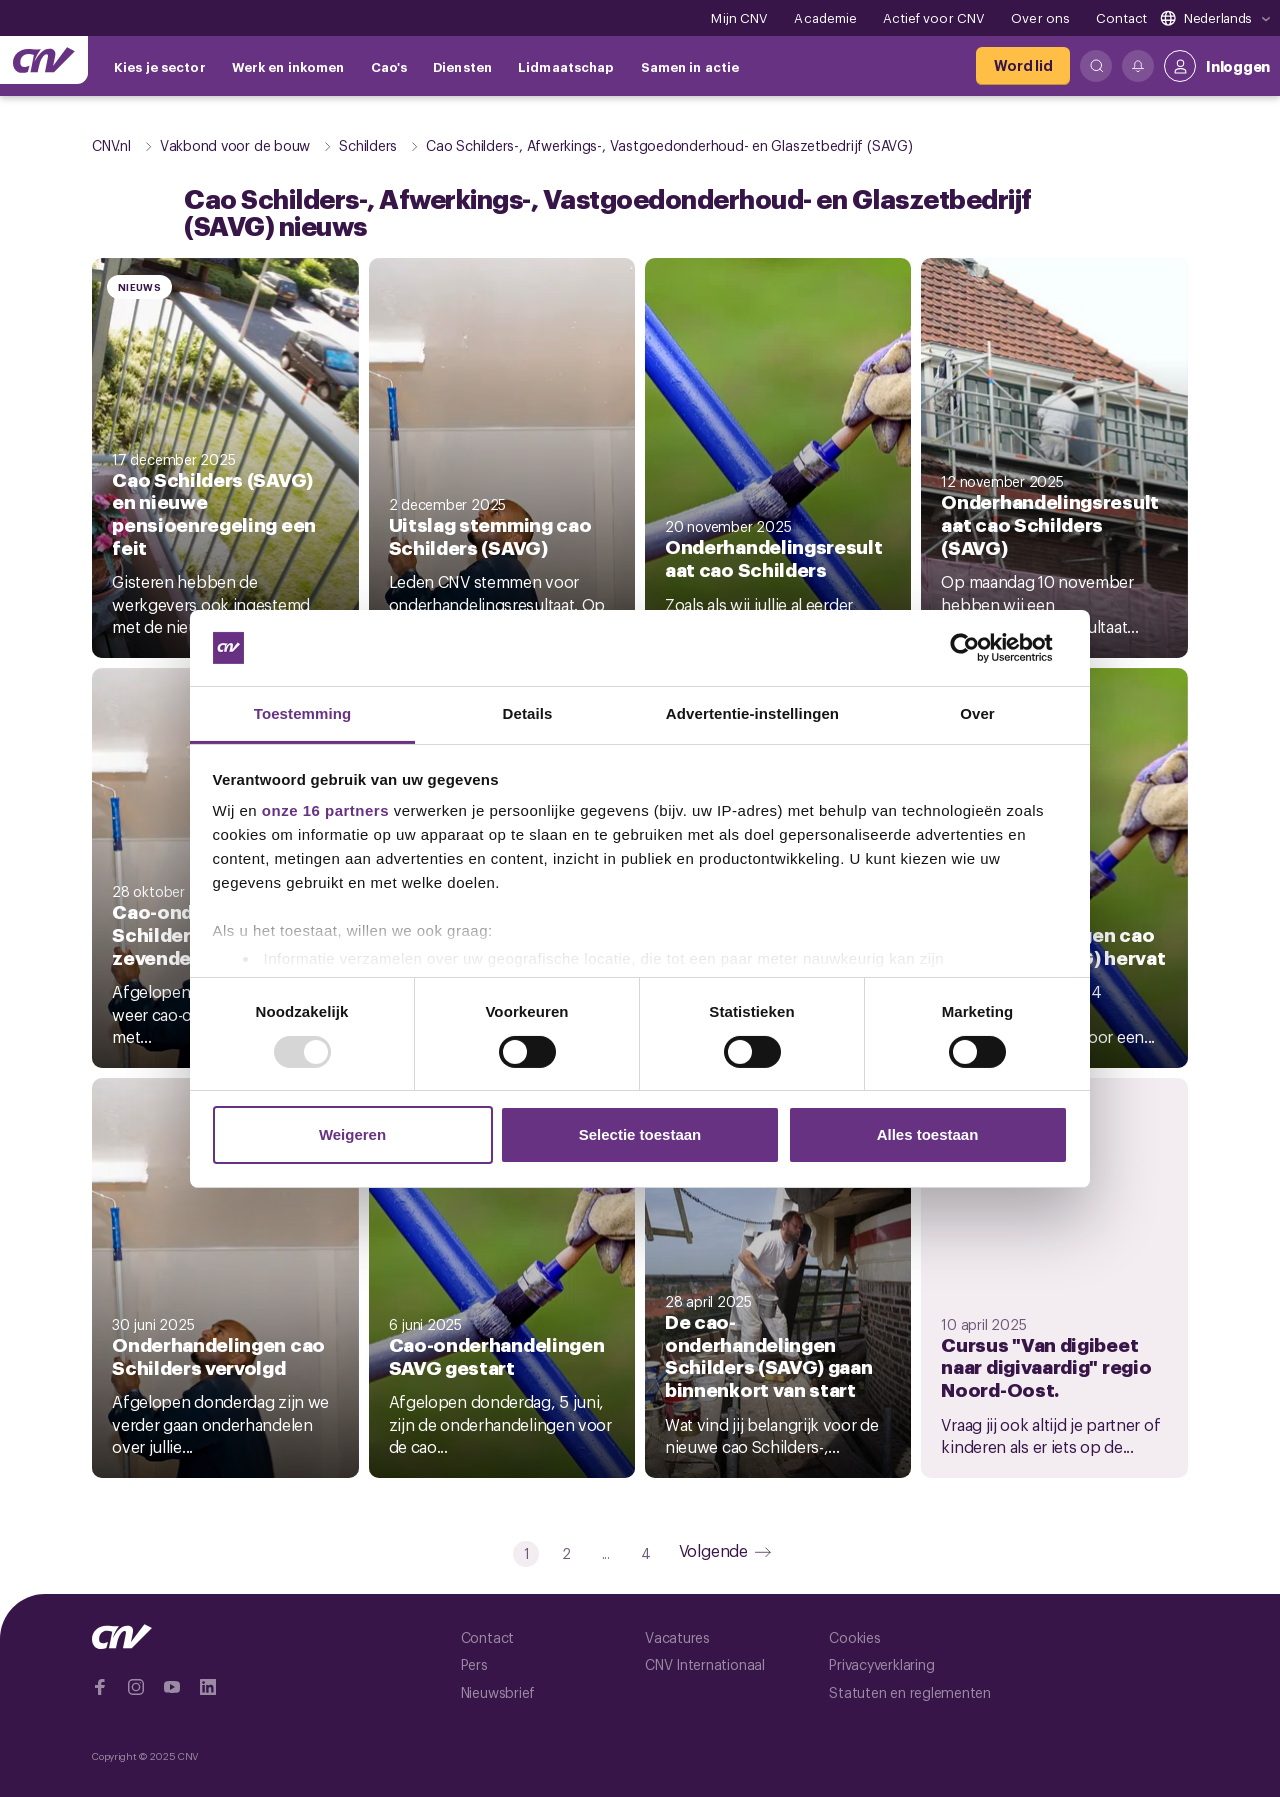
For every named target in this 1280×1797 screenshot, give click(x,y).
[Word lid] (1023, 66)
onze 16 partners (325, 810)
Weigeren (352, 1134)
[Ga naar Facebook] (100, 1687)
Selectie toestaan (640, 1134)
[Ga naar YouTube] (172, 1687)
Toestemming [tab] (303, 713)
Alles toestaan (928, 1134)
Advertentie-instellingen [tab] (752, 713)
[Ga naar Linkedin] (208, 1687)
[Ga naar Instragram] (136, 1687)
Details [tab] (528, 713)
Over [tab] (977, 713)
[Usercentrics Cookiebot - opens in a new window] (980, 648)
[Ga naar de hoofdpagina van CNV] (44, 60)
